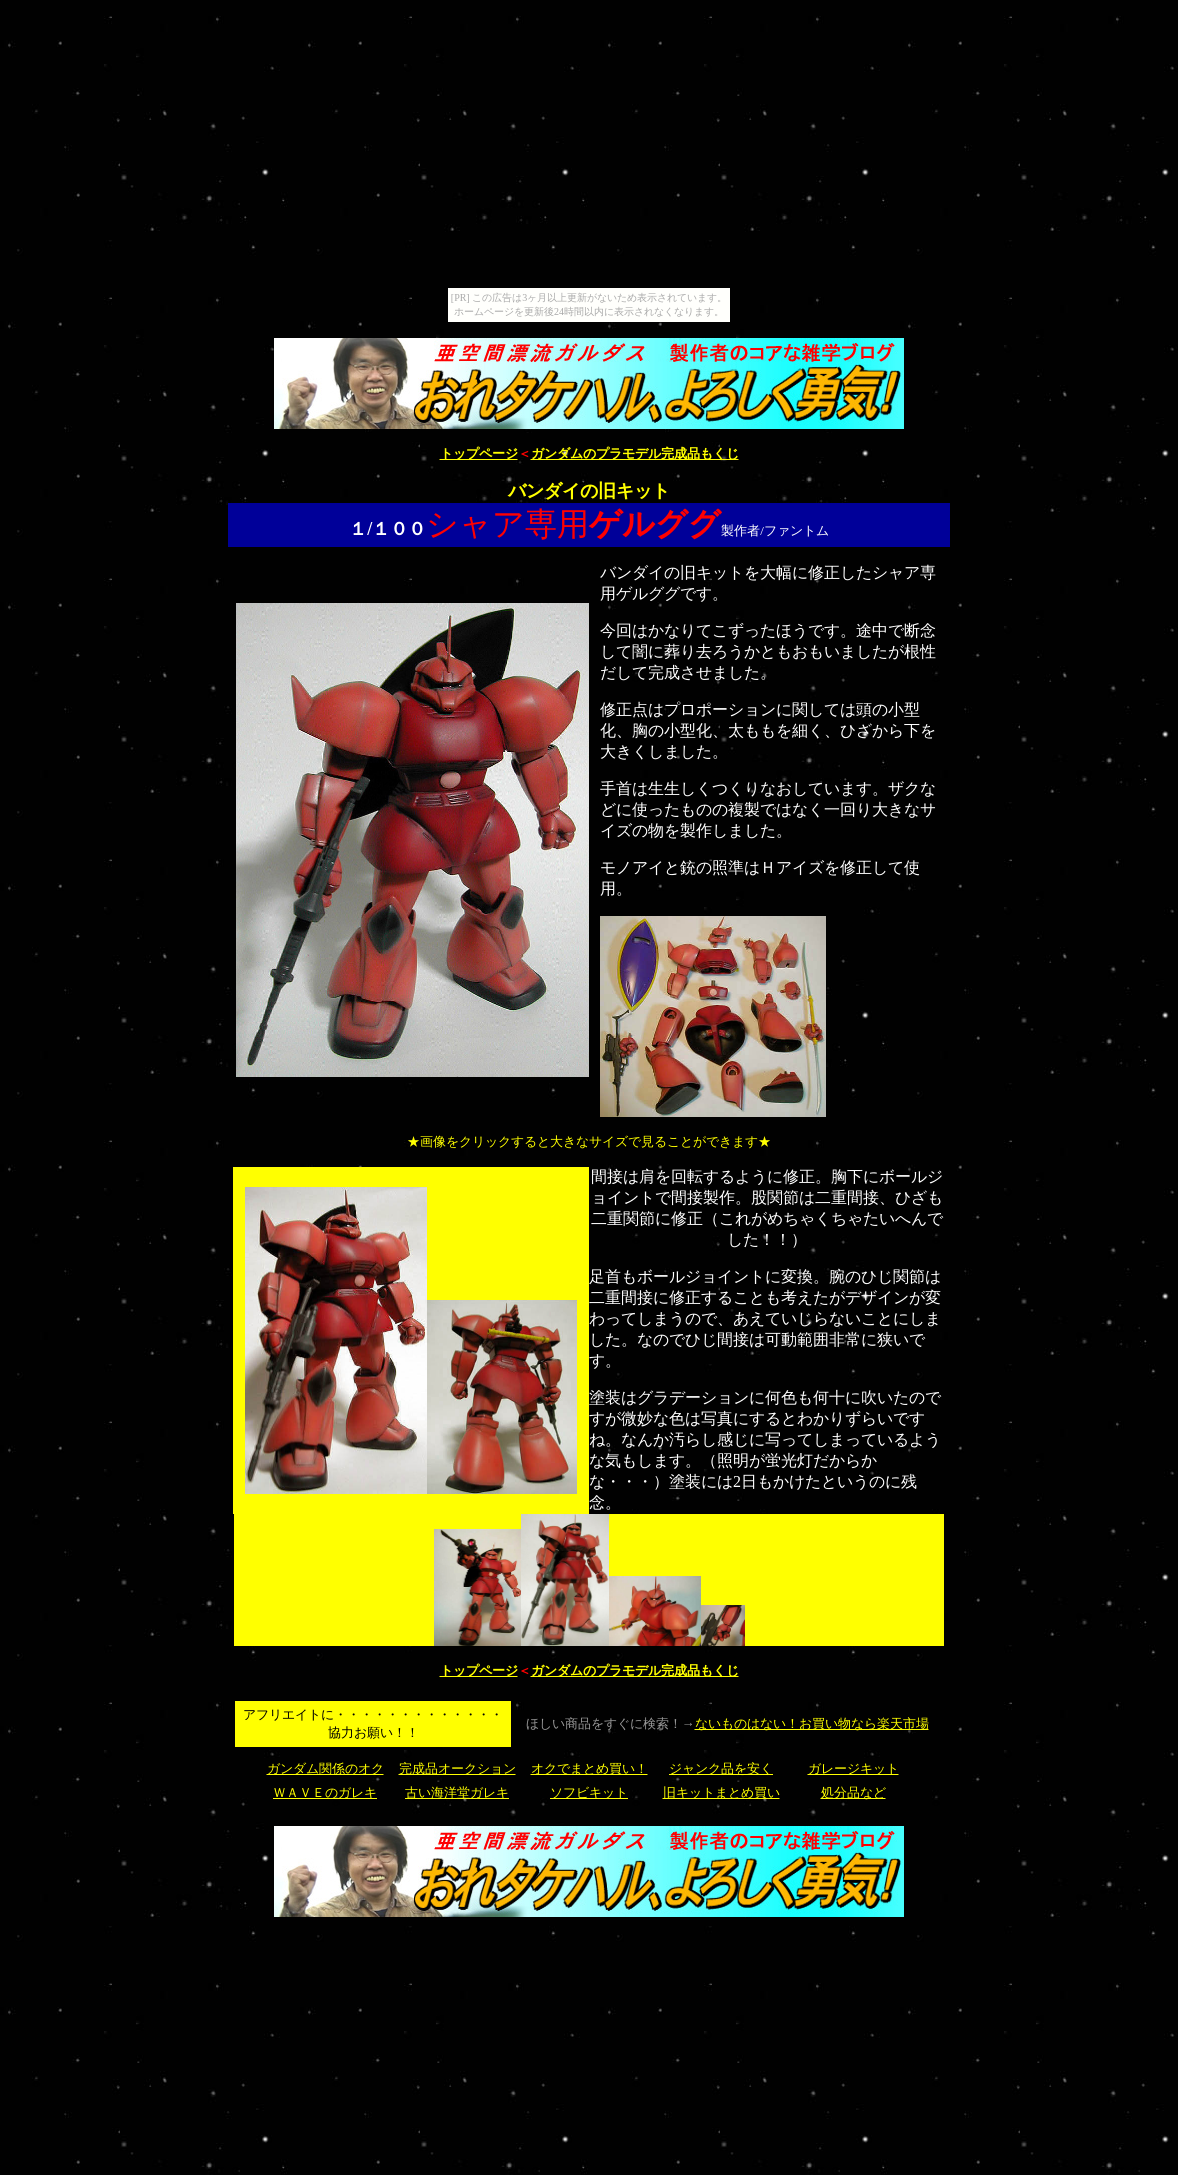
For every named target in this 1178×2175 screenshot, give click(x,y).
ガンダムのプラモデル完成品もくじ (635, 453)
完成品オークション (457, 1768)
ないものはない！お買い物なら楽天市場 (812, 1723)
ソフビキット (589, 1792)
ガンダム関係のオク (325, 1768)
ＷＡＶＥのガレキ (325, 1792)
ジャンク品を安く (721, 1768)
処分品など (853, 1792)
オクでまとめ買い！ (589, 1768)
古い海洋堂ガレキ (457, 1792)
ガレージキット (853, 1768)
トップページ (479, 453)
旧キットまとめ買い (721, 1792)
